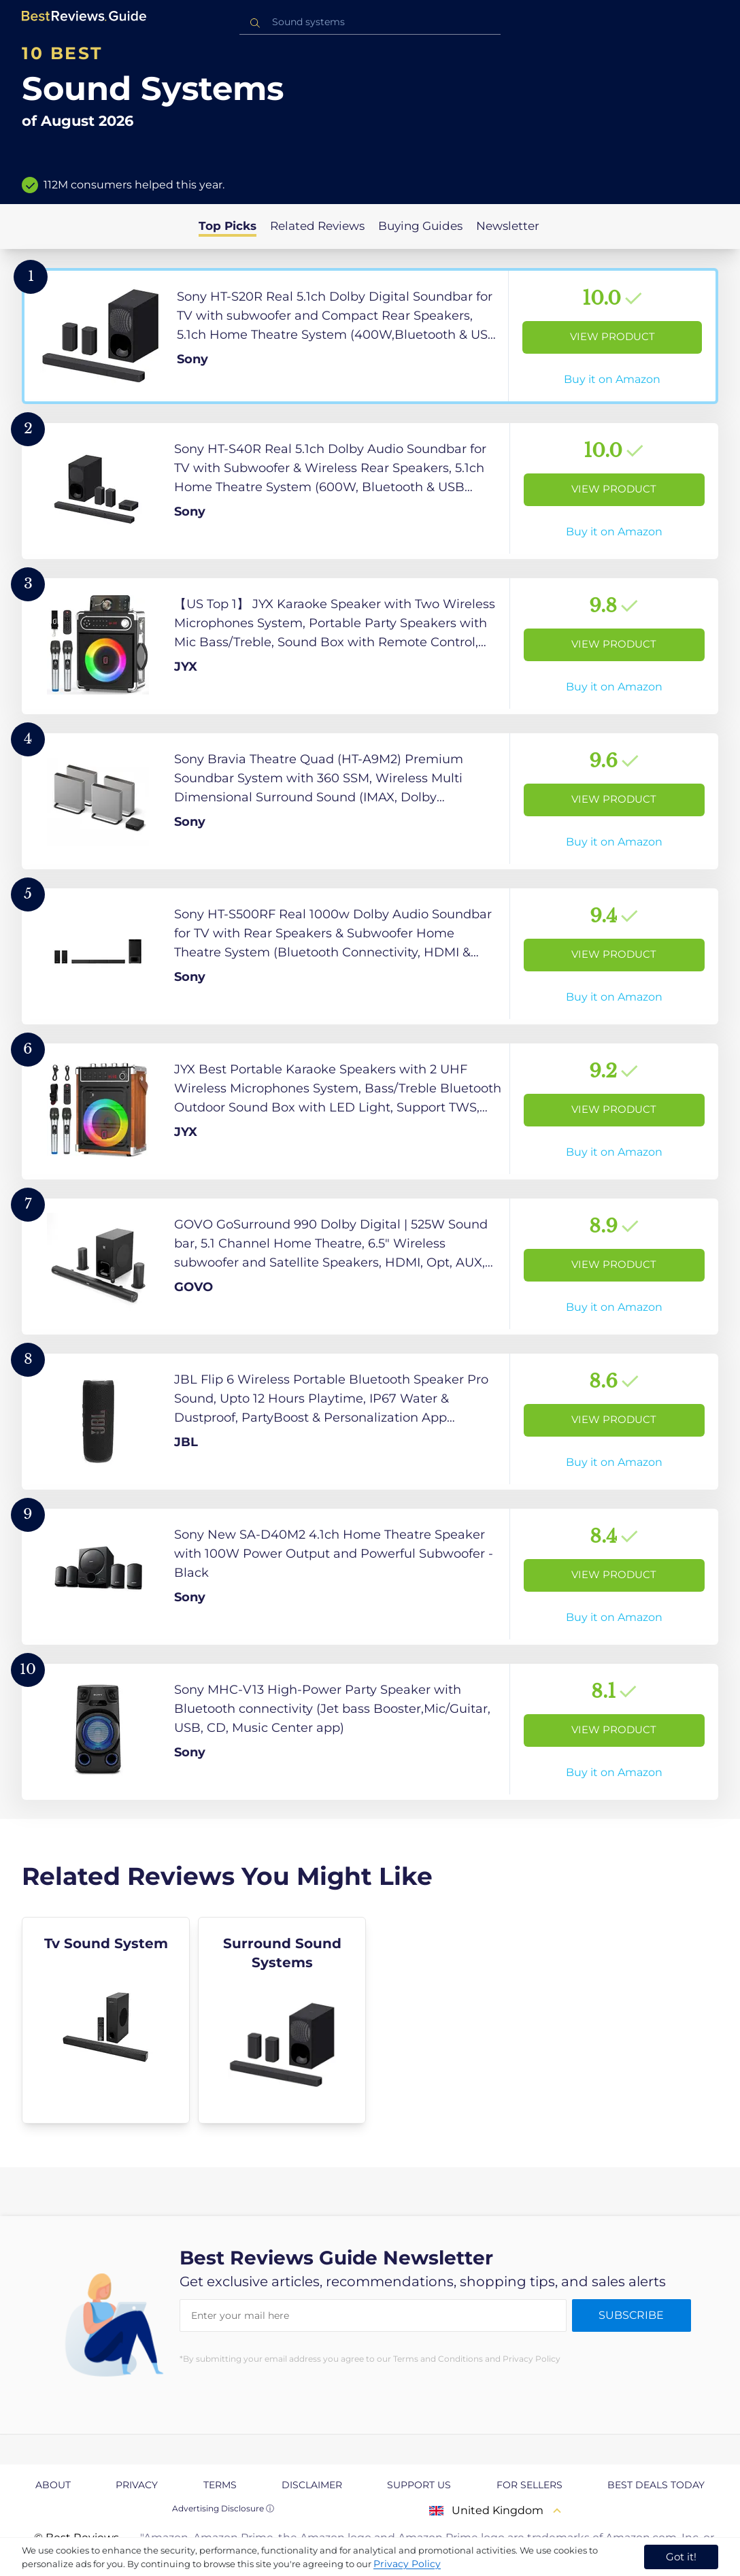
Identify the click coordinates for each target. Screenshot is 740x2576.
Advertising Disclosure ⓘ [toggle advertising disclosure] (223, 2508)
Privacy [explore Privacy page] (137, 2485)
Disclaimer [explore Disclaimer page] (312, 2485)
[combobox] (370, 22)
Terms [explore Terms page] (220, 2485)
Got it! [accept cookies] (681, 2556)
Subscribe (631, 2315)
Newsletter (507, 226)
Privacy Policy (407, 2564)
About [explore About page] (53, 2485)
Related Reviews (317, 226)
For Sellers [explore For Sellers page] (529, 2485)
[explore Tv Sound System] (106, 2020)
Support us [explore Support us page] (419, 2485)
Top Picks (227, 226)
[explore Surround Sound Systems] (282, 2020)
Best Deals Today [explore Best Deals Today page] (656, 2485)
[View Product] (370, 336)
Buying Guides (420, 226)
